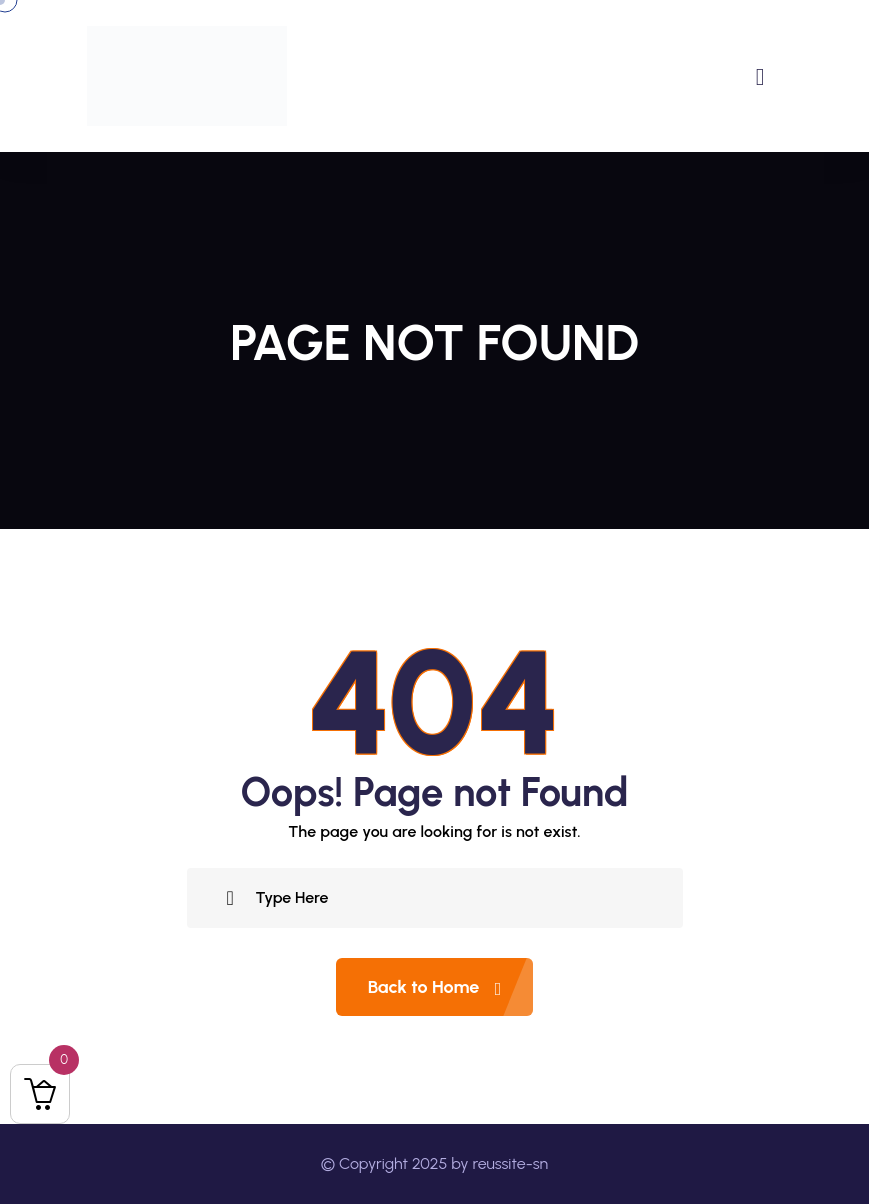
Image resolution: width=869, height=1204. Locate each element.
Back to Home (450, 987)
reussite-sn (510, 1163)
